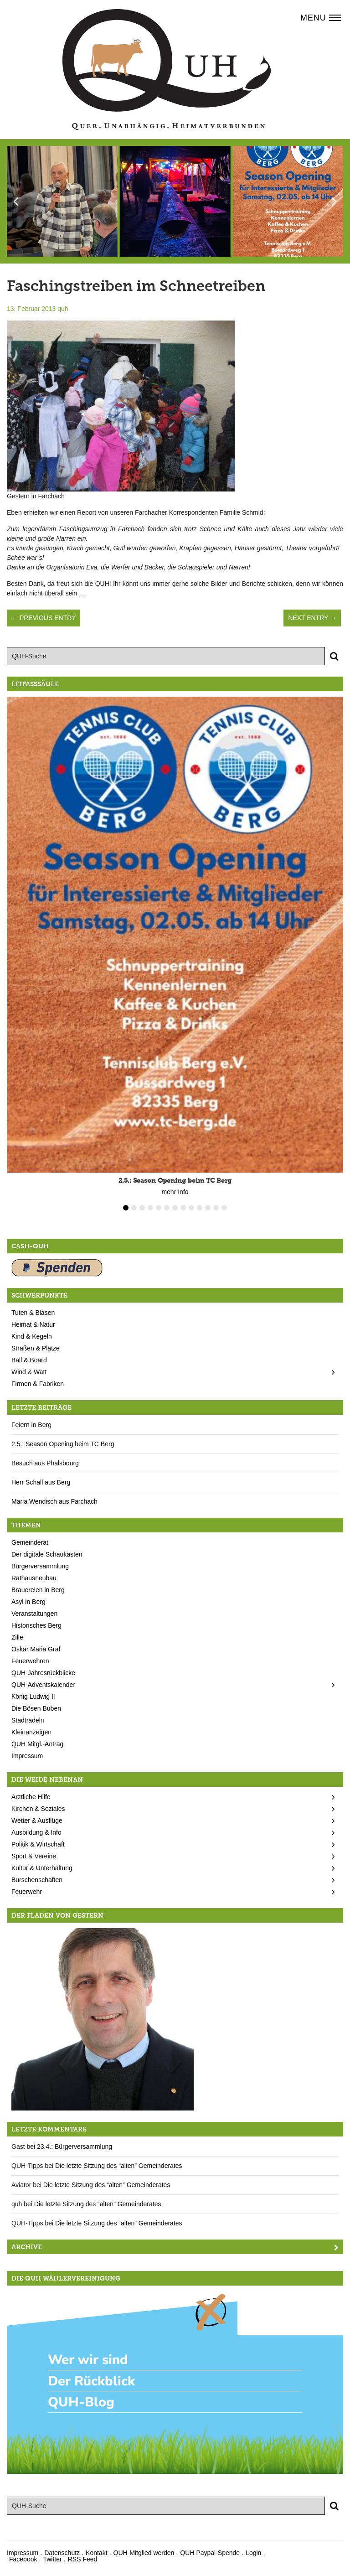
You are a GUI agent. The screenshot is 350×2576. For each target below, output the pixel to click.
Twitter (52, 2559)
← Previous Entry (43, 617)
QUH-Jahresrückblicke (43, 1672)
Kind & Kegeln (31, 1336)
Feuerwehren (30, 1661)
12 (216, 1207)
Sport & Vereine (33, 1856)
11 (208, 1207)
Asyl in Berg (28, 1601)
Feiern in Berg (31, 1424)
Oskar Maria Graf (35, 1649)
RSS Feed (83, 2559)
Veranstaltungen (34, 1613)
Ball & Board (29, 1360)
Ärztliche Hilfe (31, 1796)
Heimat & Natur (33, 1324)
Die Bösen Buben (36, 1708)
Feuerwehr (26, 1891)
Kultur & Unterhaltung (41, 1868)
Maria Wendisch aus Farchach (54, 1501)
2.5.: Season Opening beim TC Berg (62, 1444)
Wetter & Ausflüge (36, 1820)
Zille (17, 1637)
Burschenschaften (36, 1879)
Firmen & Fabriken (37, 1383)
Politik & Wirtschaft (38, 1844)
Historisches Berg (36, 1625)
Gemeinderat (29, 1542)
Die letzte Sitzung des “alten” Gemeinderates (118, 2165)
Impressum (27, 1755)
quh (62, 308)
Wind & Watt (28, 1372)
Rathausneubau (34, 1578)
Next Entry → (312, 617)
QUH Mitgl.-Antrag (37, 1744)
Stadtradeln (27, 1720)
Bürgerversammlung (40, 1566)
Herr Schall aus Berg (40, 1482)
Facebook (23, 2559)
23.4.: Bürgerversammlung (74, 2146)
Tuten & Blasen (33, 1312)
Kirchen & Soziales (38, 1808)
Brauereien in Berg (38, 1589)
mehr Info (174, 1191)
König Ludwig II (33, 1696)
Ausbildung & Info (36, 1832)
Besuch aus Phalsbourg (45, 1463)
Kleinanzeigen (31, 1732)
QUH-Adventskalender (43, 1684)
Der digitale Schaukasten (46, 1554)
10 (199, 1207)
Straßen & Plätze (35, 1348)
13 (224, 1207)
